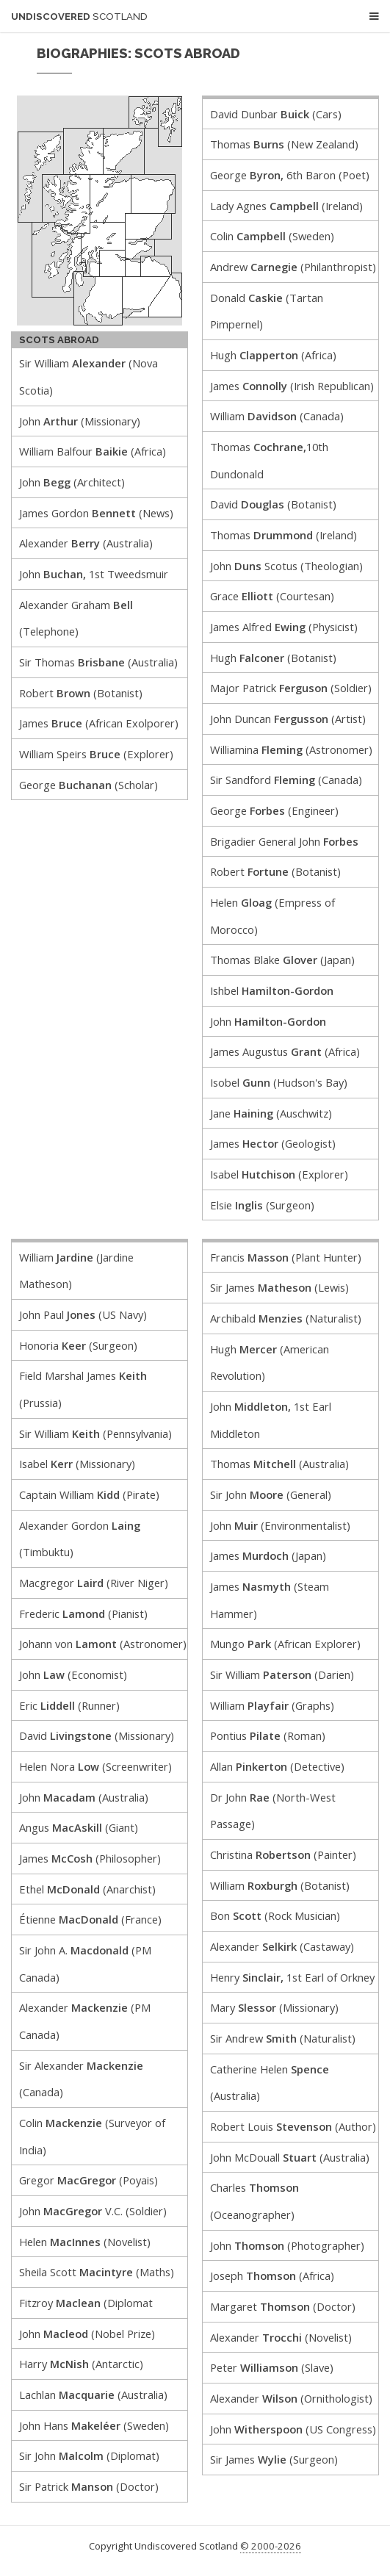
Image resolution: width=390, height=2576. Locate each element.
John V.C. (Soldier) (93, 2210)
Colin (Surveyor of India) (92, 2136)
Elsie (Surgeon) (262, 1205)
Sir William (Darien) (282, 1674)
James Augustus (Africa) (285, 1051)
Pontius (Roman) (267, 1735)
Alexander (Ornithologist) (291, 2398)
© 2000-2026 (270, 2545)
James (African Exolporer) (98, 723)
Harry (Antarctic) (81, 2363)
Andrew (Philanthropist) (293, 266)
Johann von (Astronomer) (103, 1643)
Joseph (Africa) (272, 2275)
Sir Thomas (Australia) (98, 662)
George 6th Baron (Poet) (289, 175)
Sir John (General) (270, 1494)
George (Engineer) (274, 810)
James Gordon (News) (96, 513)
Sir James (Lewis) (279, 1287)
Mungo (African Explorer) (285, 1643)
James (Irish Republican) (292, 385)
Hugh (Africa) (273, 355)
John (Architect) (72, 482)
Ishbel (271, 990)
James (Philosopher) (90, 1858)
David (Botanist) (273, 504)
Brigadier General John (284, 841)
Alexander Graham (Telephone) (76, 618)
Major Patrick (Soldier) (291, 687)
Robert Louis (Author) (293, 2126)
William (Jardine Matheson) (76, 1271)
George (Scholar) (88, 784)
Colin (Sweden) (272, 236)
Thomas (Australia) (279, 1463)
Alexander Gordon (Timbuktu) (79, 1539)
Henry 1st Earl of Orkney (292, 1977)
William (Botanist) (280, 1885)
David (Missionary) (96, 1735)
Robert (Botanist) (80, 693)
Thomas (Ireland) (283, 535)
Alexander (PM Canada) (85, 2021)
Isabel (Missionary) (77, 1463)
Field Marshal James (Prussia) (83, 1389)
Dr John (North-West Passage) (273, 1811)
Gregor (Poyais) (88, 2180)
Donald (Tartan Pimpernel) (266, 311)
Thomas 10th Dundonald (269, 460)
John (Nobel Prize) (87, 2333)
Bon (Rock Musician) (275, 1915)
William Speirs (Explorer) (96, 753)
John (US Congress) (293, 2429)
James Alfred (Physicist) (284, 626)
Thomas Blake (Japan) (282, 959)
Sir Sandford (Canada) (286, 779)
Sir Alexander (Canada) (81, 2079)
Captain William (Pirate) (89, 1494)
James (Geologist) (273, 1143)
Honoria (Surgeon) (78, 1345)
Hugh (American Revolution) (269, 1363)
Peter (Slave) (271, 2367)
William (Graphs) (272, 1705)
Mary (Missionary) (274, 2007)
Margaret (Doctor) (282, 2306)
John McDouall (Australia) (289, 2157)
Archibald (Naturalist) (285, 1318)
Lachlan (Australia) (93, 2394)
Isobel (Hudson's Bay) (278, 1082)
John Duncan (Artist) (288, 718)
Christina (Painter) (283, 1854)
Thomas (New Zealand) (284, 144)
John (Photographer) (287, 2245)
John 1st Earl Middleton (270, 1420)
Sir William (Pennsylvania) (95, 1433)
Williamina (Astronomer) (291, 749)
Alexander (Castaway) (282, 1946)
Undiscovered (79, 16)
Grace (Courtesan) (272, 596)
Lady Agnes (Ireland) (286, 205)
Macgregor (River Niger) (93, 1582)
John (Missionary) (79, 421)
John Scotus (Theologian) (286, 565)
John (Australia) (83, 1797)
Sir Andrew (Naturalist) (282, 2038)
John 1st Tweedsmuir (93, 573)
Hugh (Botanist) (273, 657)
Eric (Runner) (69, 1705)
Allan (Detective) (277, 1766)
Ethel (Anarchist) (87, 1889)
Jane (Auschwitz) (271, 1113)
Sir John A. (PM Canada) (85, 1964)
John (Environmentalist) (280, 1525)
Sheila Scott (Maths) (96, 2271)
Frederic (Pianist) (83, 1613)
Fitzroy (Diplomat (86, 2302)
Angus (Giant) (78, 1827)
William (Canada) (277, 416)
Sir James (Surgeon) (274, 2459)
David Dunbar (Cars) (276, 114)
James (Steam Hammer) (269, 1600)
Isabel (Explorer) (279, 1174)
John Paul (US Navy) (83, 1314)
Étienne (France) (90, 1919)
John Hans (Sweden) (94, 2425)
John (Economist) (73, 1674)
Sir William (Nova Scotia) (88, 376)
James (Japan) (268, 1555)
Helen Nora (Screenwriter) (95, 1766)
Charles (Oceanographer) (254, 2201)
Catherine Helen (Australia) (269, 2083)
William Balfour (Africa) (92, 451)
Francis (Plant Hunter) (285, 1257)
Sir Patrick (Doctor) (89, 2486)
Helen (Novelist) (85, 2241)
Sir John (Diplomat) (89, 2455)
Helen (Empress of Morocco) (272, 916)
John (268, 1021)
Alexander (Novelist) (281, 2337)
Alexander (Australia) (86, 543)
